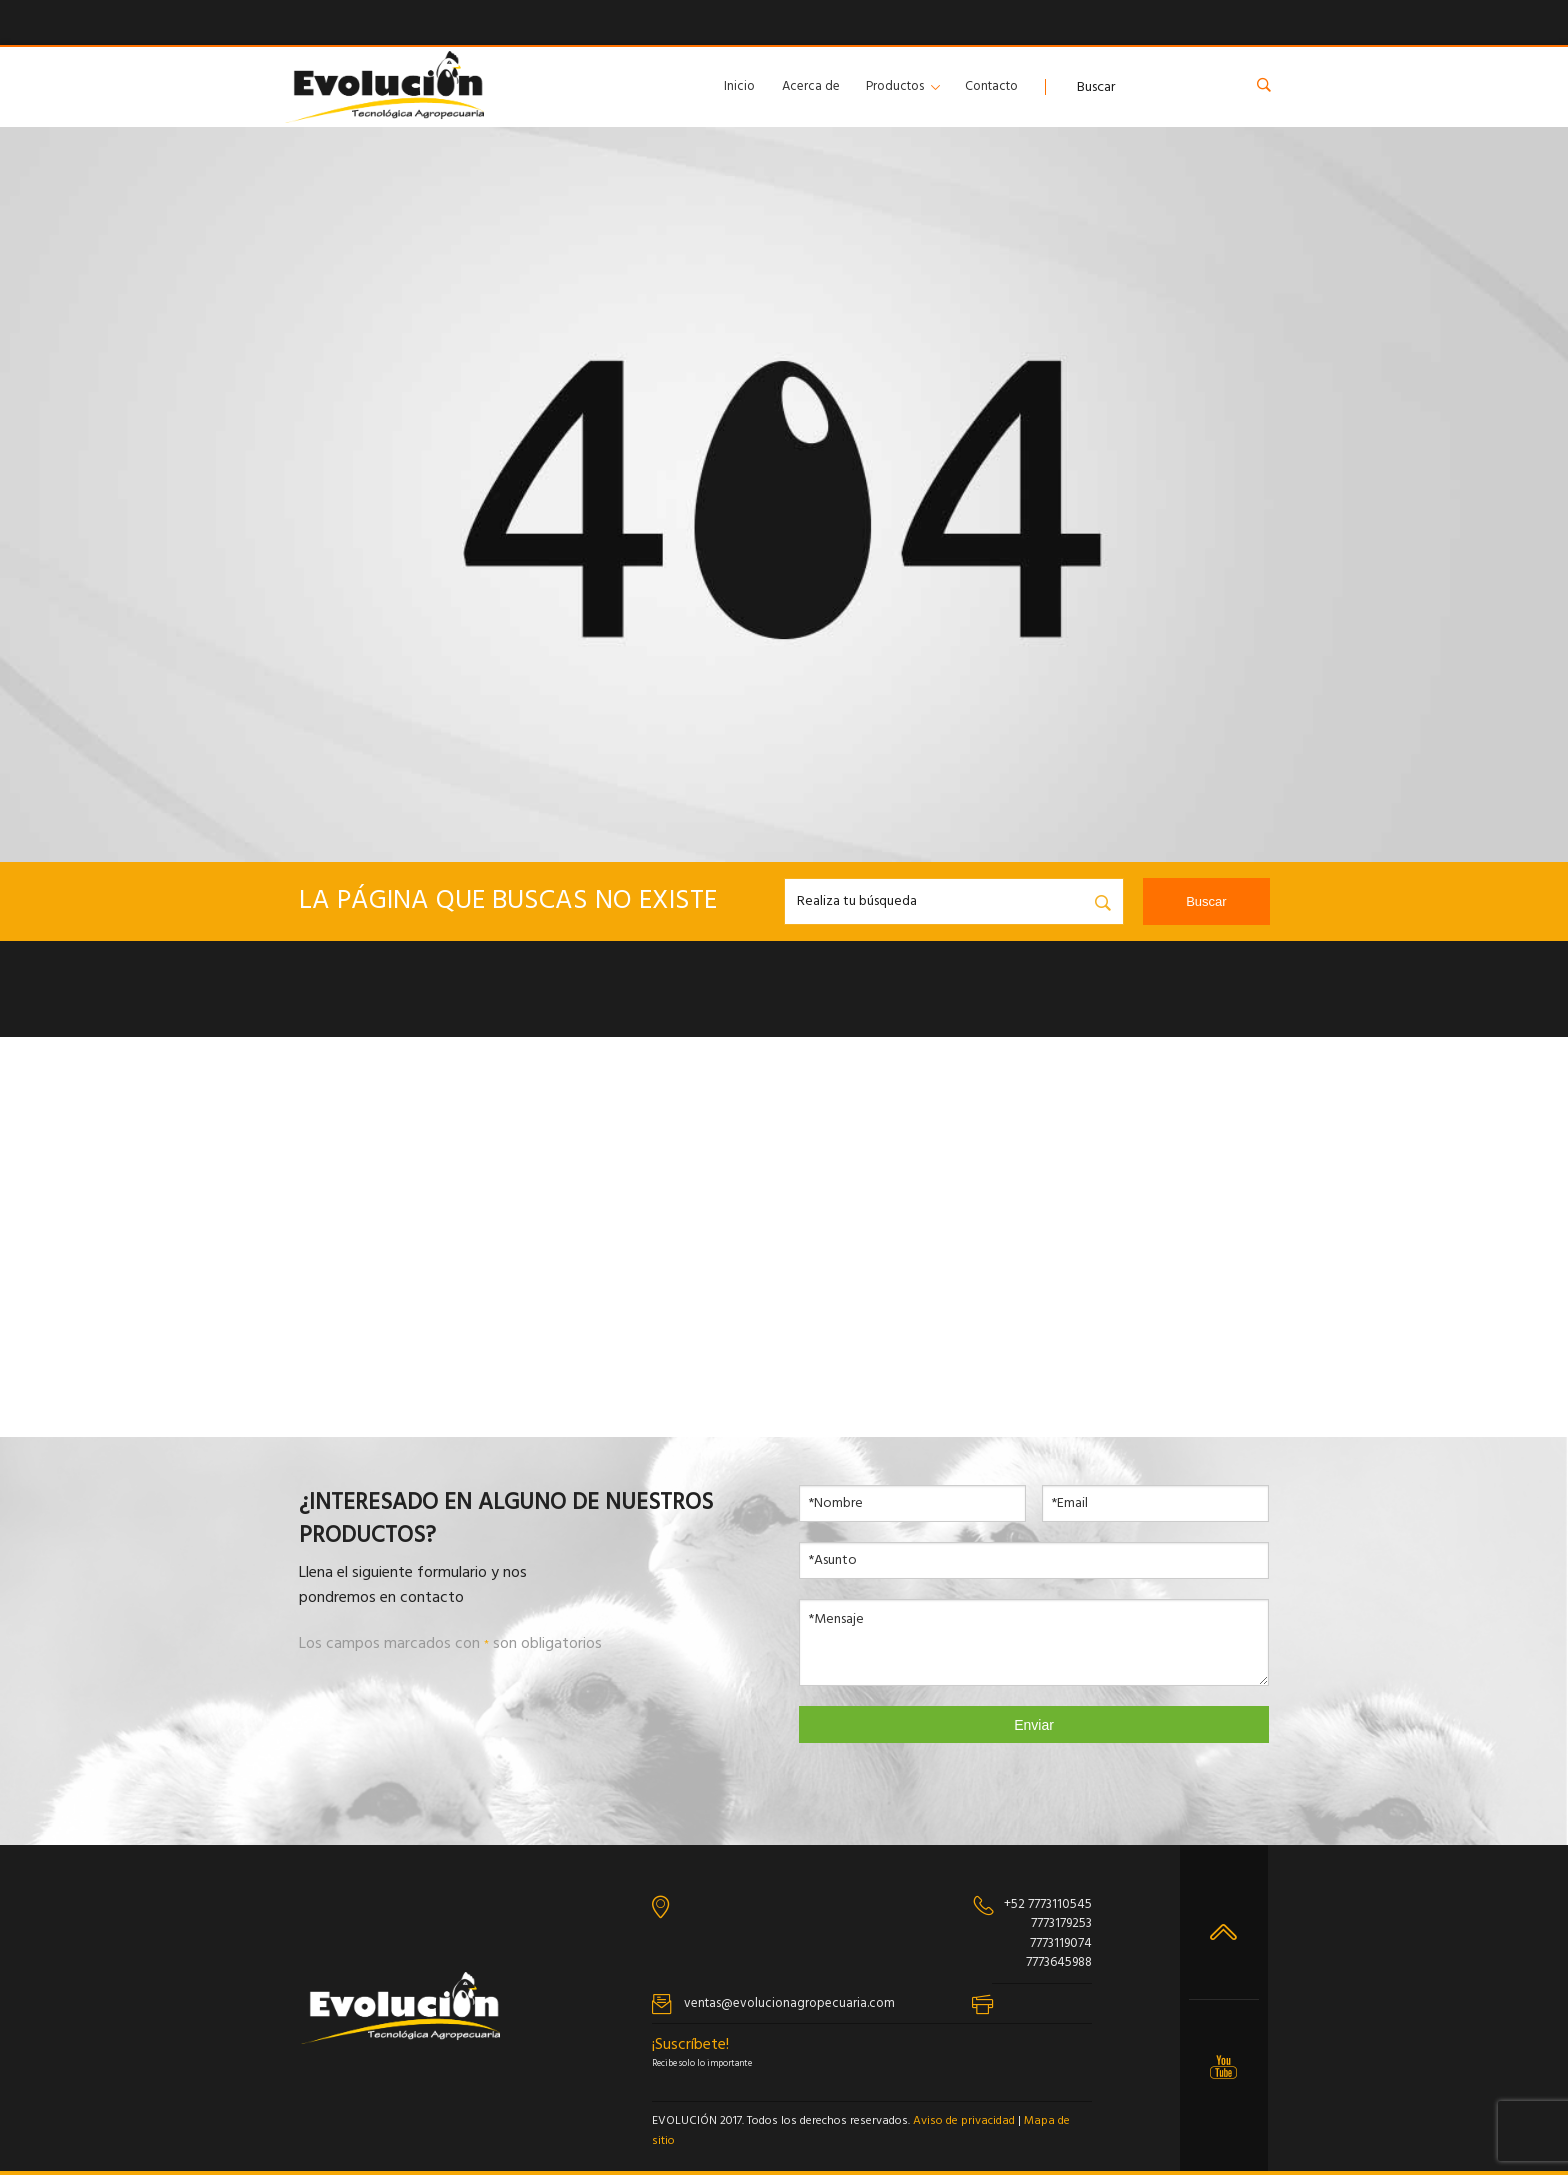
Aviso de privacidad (964, 2121)
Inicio (739, 86)
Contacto (991, 86)
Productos (895, 86)
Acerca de (811, 86)
